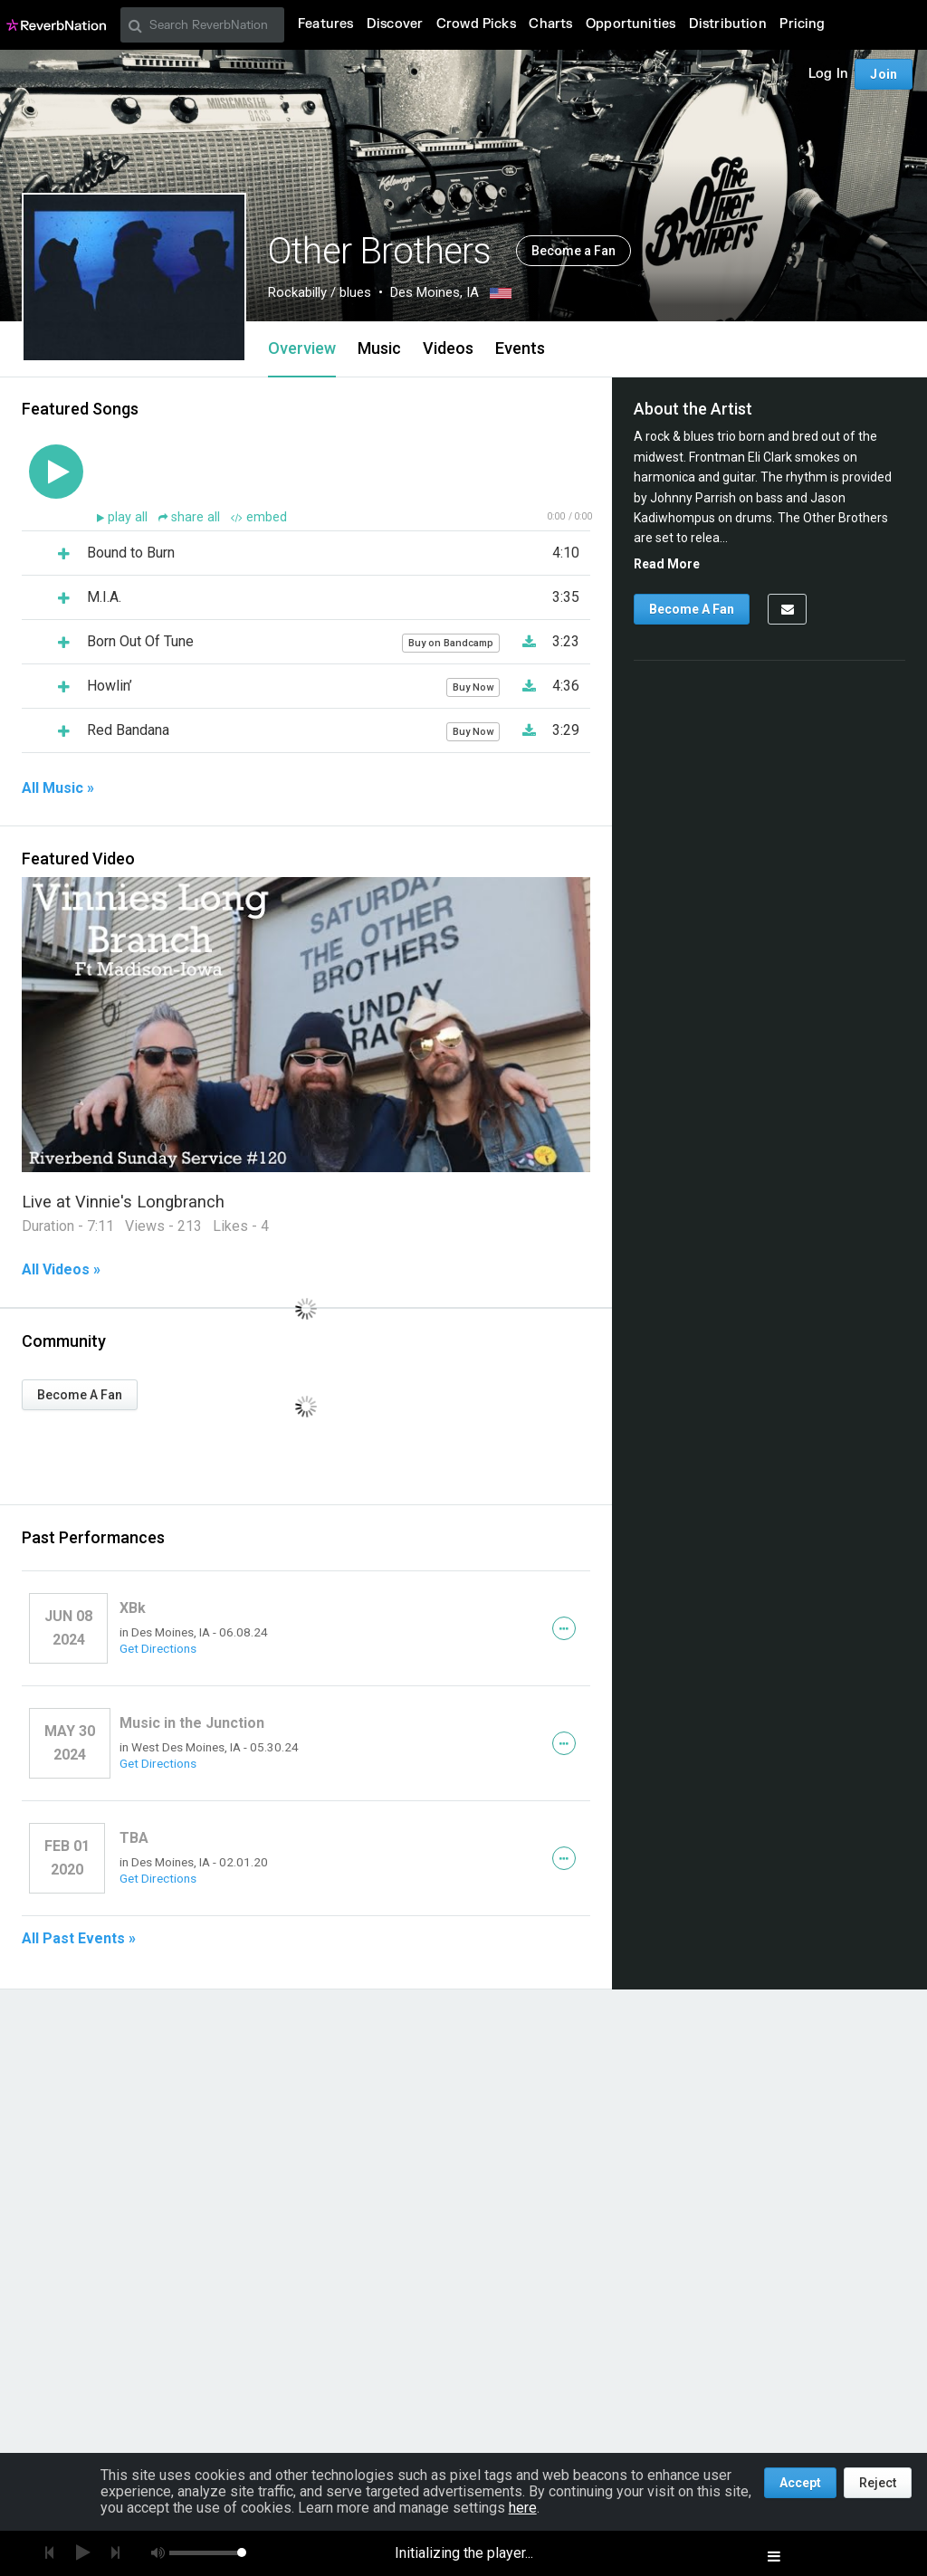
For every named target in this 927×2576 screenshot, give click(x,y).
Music (379, 348)
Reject (877, 2483)
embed (259, 517)
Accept (800, 2483)
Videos (448, 348)
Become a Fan (573, 250)
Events (520, 348)
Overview (302, 348)
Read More (667, 564)
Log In (828, 73)
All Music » (58, 788)
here (523, 2507)
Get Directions (157, 1648)
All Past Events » (79, 1939)
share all (191, 517)
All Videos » (61, 1270)
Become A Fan (79, 1395)
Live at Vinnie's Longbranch (123, 1201)
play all (129, 517)
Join (883, 74)
